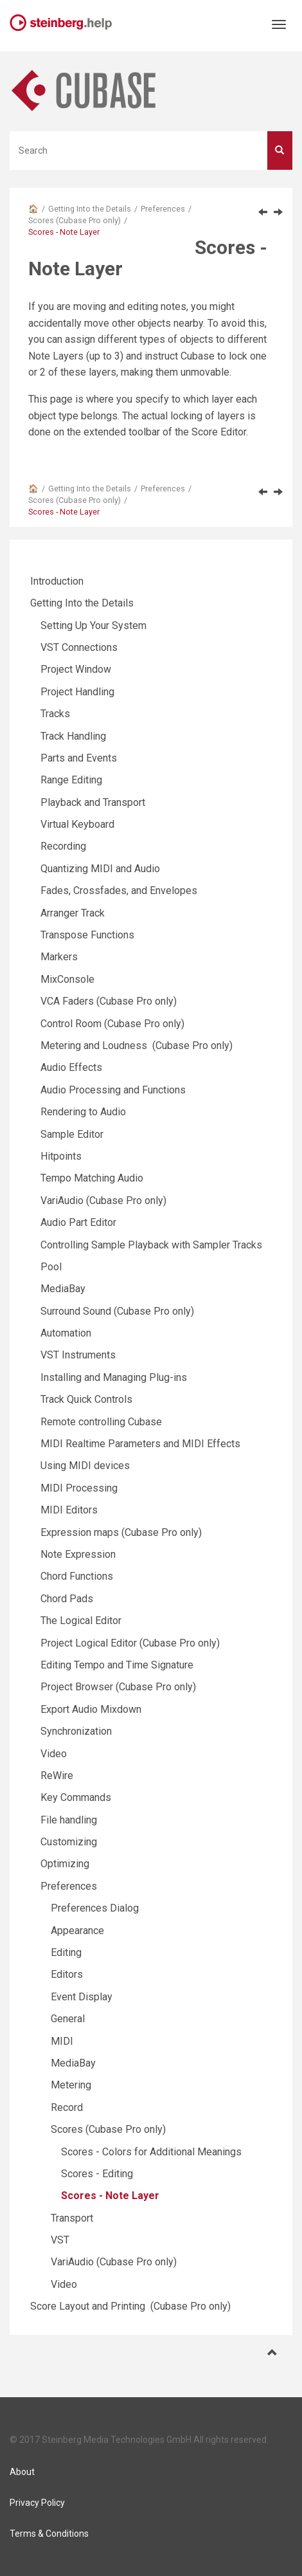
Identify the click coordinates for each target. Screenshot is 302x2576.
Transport (72, 2218)
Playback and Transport (92, 802)
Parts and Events (78, 758)
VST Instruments (78, 1355)
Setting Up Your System (93, 625)
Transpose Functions (87, 935)
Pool (51, 1267)
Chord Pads (66, 1599)
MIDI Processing (79, 1488)
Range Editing (71, 780)
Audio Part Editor (78, 1222)
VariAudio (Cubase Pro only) (103, 1200)
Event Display (81, 1997)
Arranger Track (72, 913)
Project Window (75, 669)
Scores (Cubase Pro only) (74, 220)
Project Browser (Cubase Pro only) (118, 1687)
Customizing (68, 1842)
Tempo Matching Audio (91, 1178)
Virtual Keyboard (77, 824)
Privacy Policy (37, 2503)
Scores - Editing (97, 2174)
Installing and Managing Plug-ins (113, 1377)
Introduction (57, 581)
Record (67, 2107)
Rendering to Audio (83, 1112)
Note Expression (78, 1554)
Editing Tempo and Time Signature (116, 1665)
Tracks (55, 714)
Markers (59, 957)
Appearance (77, 1930)
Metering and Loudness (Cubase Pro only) (136, 1045)
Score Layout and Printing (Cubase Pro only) (130, 2306)
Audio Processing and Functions (113, 1090)
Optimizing (64, 1864)
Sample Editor (71, 1134)
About (22, 2472)
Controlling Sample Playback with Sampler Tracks (151, 1245)
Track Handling (73, 736)
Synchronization (76, 1731)
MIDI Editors (69, 1510)
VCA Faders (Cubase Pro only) (108, 1001)
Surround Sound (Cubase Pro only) (117, 1311)
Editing (66, 1952)
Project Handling (77, 692)
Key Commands (75, 1797)
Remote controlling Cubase (101, 1422)
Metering (71, 2085)
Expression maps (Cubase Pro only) (121, 1532)
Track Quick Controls (86, 1399)
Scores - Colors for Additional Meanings (151, 2152)
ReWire (56, 1775)
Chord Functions (76, 1576)
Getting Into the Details (89, 209)
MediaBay (62, 1289)
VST (60, 2240)
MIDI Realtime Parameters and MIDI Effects (140, 1444)
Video (53, 1754)
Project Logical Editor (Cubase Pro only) (130, 1643)
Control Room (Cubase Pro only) (112, 1024)
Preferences (163, 209)
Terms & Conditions (49, 2533)
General (68, 2019)
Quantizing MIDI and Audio (100, 869)
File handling (68, 1820)
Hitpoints (61, 1156)
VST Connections (79, 647)
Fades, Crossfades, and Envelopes (118, 890)
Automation (65, 1333)
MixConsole (67, 979)
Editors (67, 1974)
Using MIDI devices (85, 1465)
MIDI (62, 2041)
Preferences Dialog (95, 1908)
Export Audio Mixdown (90, 1709)
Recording (63, 846)
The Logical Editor (80, 1620)
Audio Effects (71, 1067)
